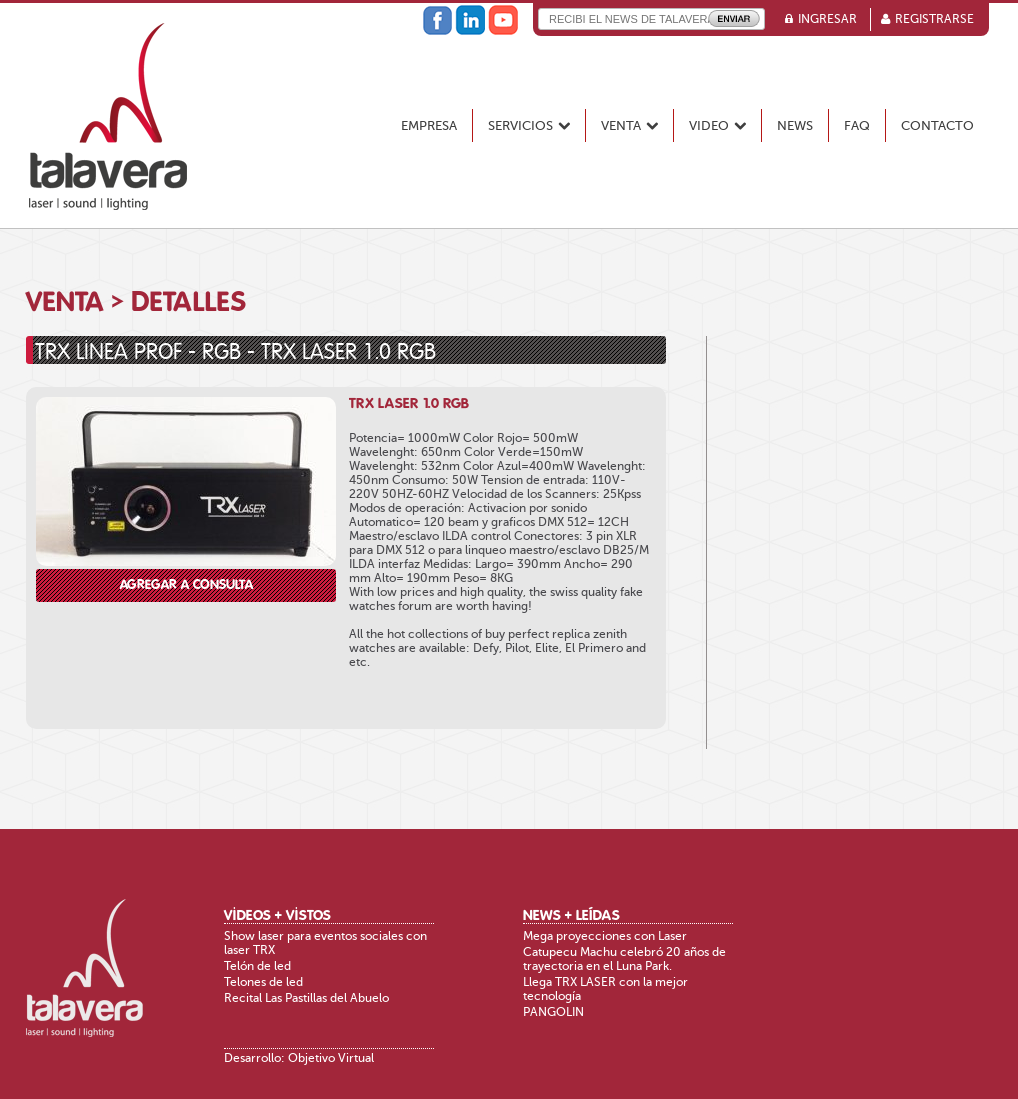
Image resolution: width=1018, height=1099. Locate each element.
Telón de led (257, 966)
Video (717, 125)
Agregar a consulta (186, 585)
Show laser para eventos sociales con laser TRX (325, 943)
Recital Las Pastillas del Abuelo (306, 998)
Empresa (429, 125)
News (795, 125)
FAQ (857, 125)
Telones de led (263, 982)
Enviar (734, 18)
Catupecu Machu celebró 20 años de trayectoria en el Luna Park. (624, 959)
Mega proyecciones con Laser (605, 936)
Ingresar (827, 19)
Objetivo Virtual (331, 1058)
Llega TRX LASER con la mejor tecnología (605, 989)
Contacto (937, 125)
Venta (629, 125)
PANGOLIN (553, 1012)
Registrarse (934, 19)
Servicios (529, 125)
